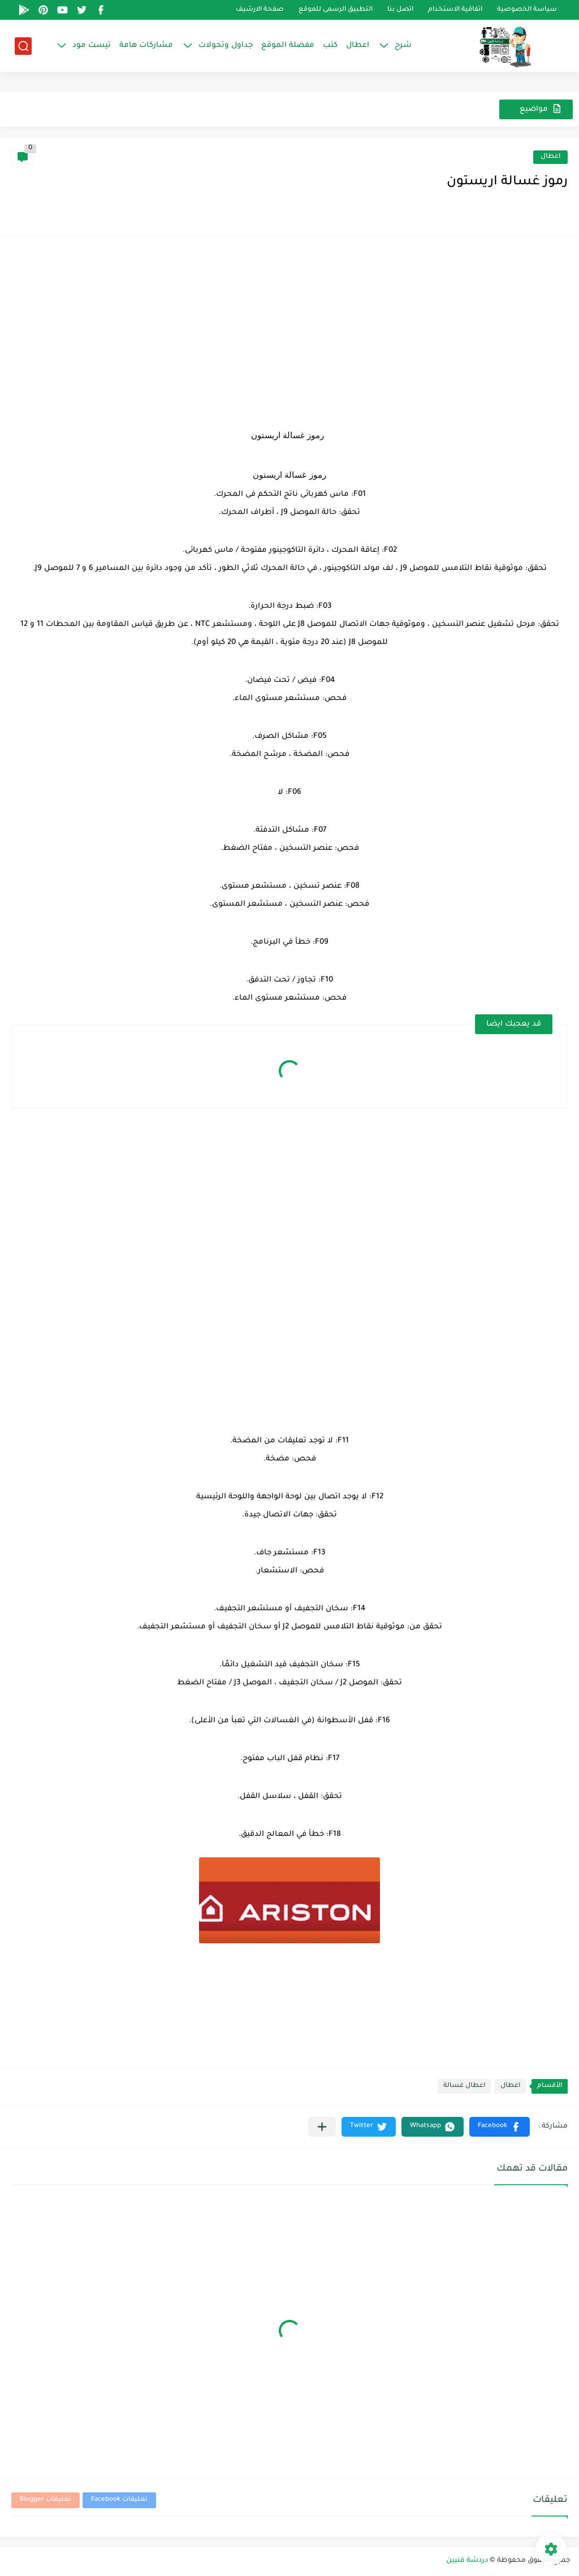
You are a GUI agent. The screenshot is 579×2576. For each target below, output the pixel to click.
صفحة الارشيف (260, 10)
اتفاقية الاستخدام (455, 10)
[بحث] (23, 46)
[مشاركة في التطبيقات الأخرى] (322, 2127)
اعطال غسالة (464, 2086)
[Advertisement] (289, 326)
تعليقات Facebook (119, 2500)
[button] (499, 2127)
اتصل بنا (400, 10)
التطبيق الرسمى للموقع (336, 10)
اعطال (357, 45)
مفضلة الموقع (287, 45)
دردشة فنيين (467, 2561)
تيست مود (91, 45)
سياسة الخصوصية (527, 10)
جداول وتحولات (225, 45)
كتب (330, 45)
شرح (403, 45)
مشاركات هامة (146, 45)
